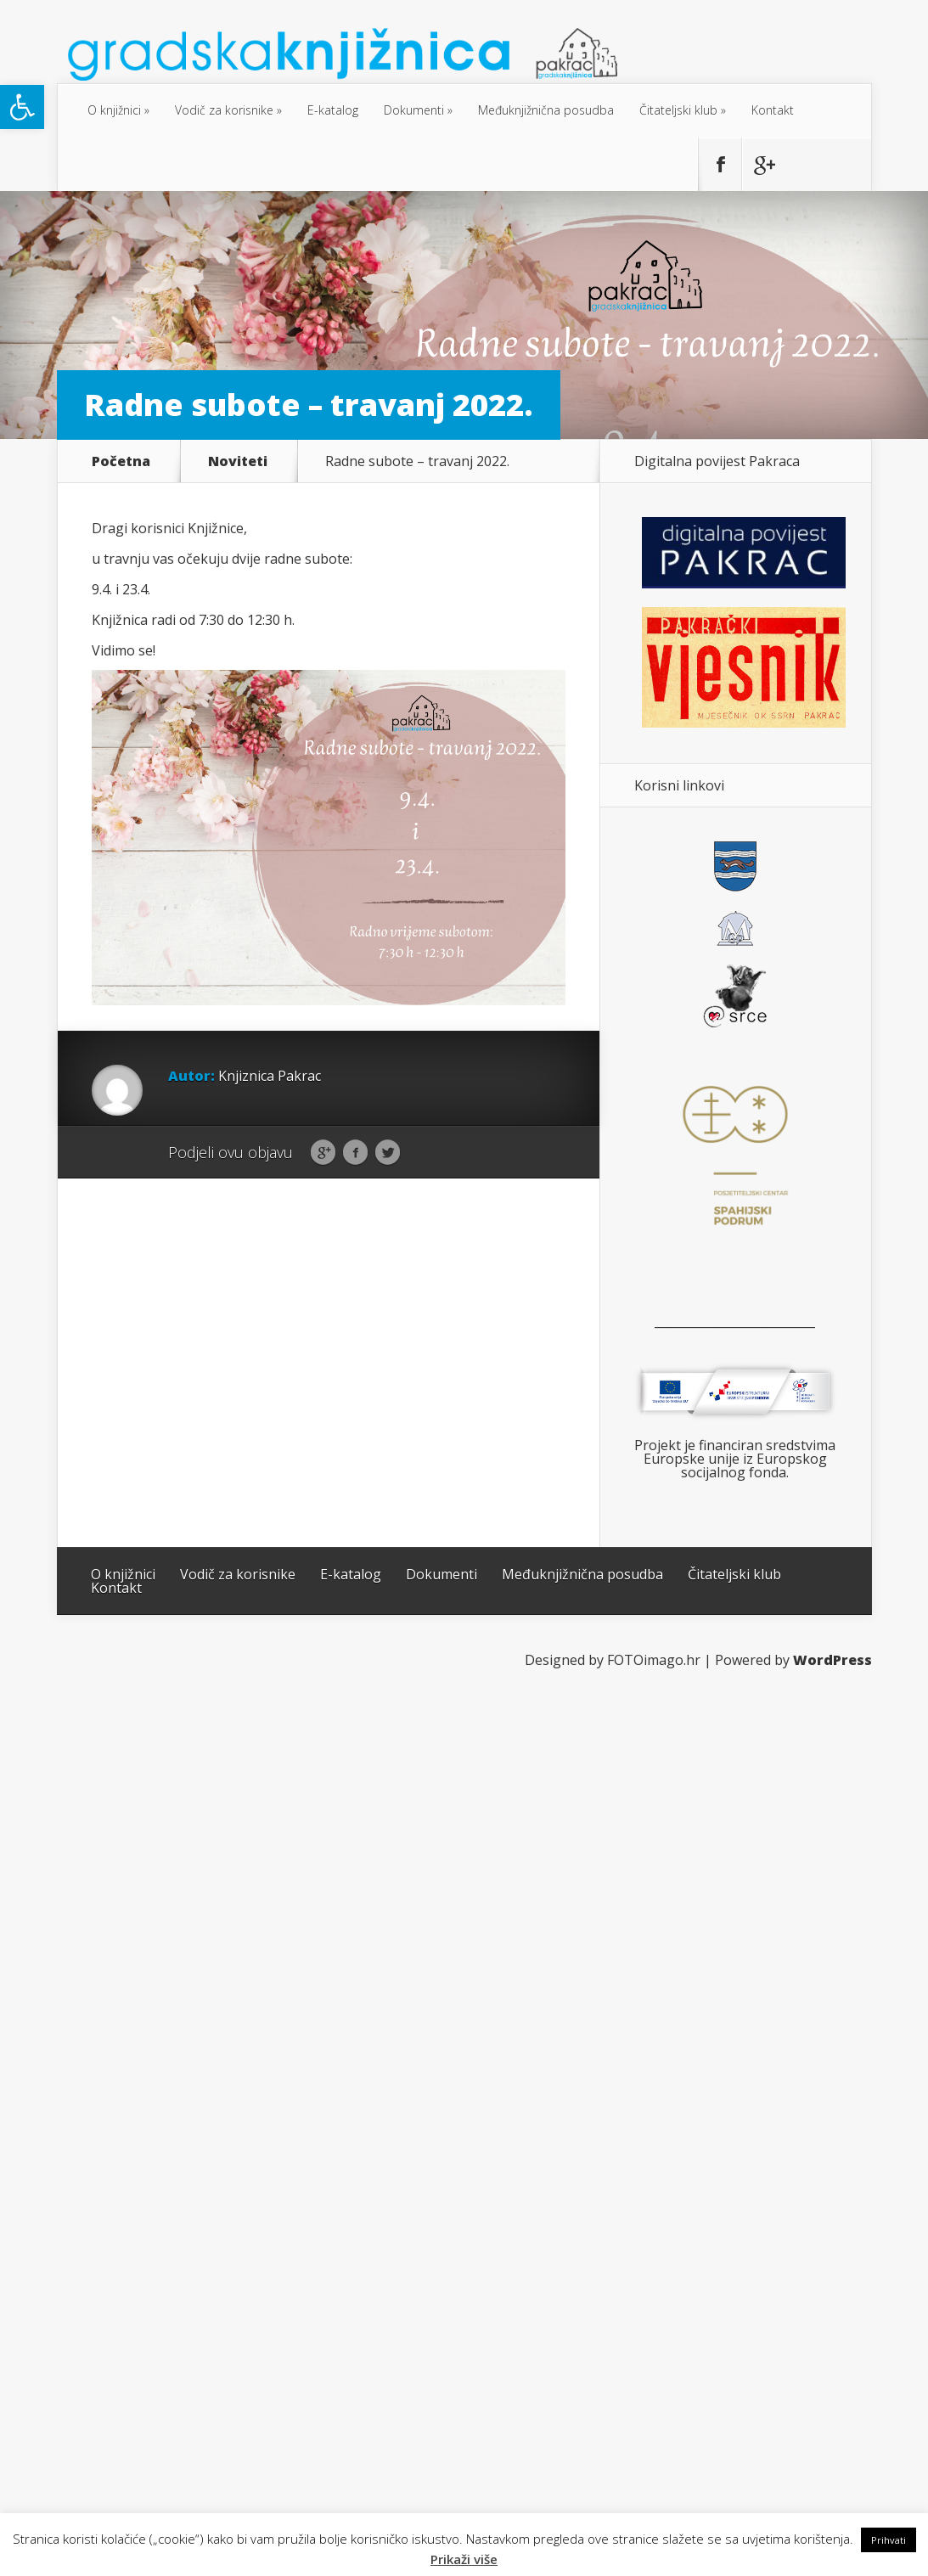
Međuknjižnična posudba (546, 110)
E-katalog (332, 110)
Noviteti (237, 461)
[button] (22, 107)
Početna (121, 461)
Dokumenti (414, 110)
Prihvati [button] (888, 2540)
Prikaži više (464, 2559)
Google (323, 1153)
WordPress (832, 1660)
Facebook (355, 1153)
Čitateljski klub (678, 110)
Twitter (387, 1153)
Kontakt (772, 110)
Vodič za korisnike (224, 110)
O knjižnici (114, 110)
